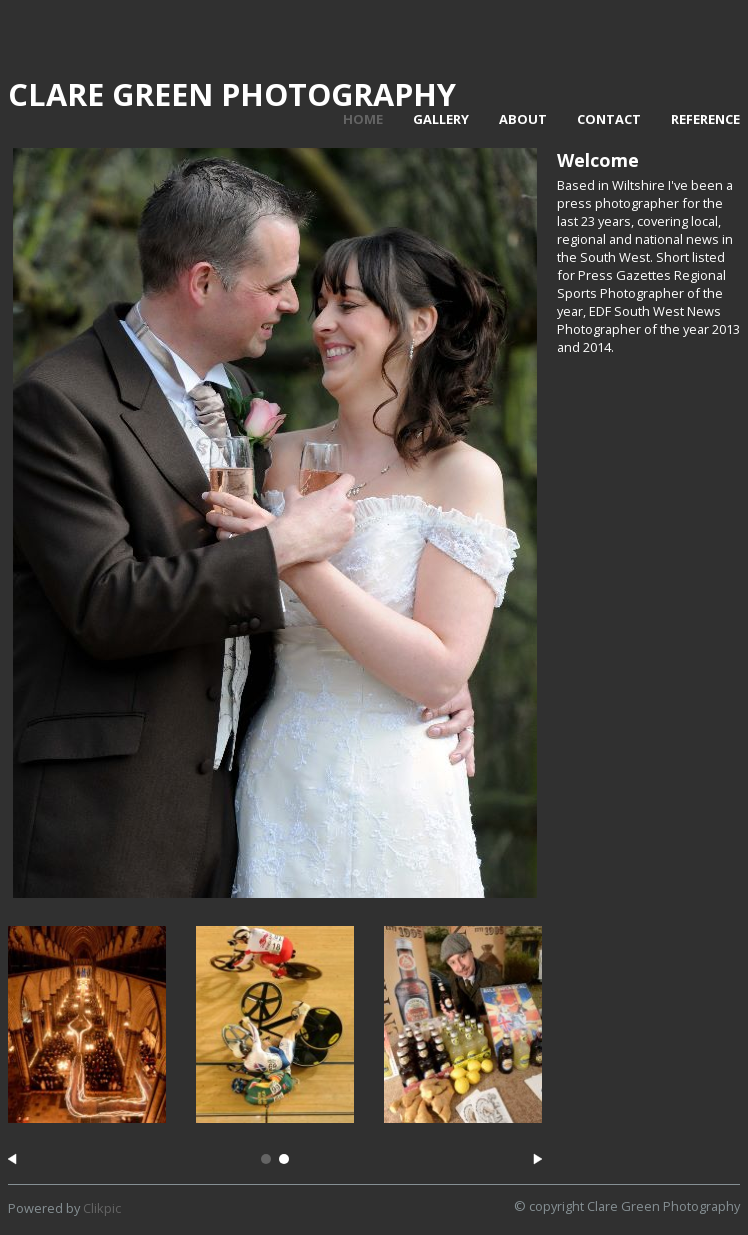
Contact (609, 119)
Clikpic (102, 1208)
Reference (705, 119)
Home (363, 119)
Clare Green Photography (232, 94)
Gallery (441, 119)
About (523, 119)
